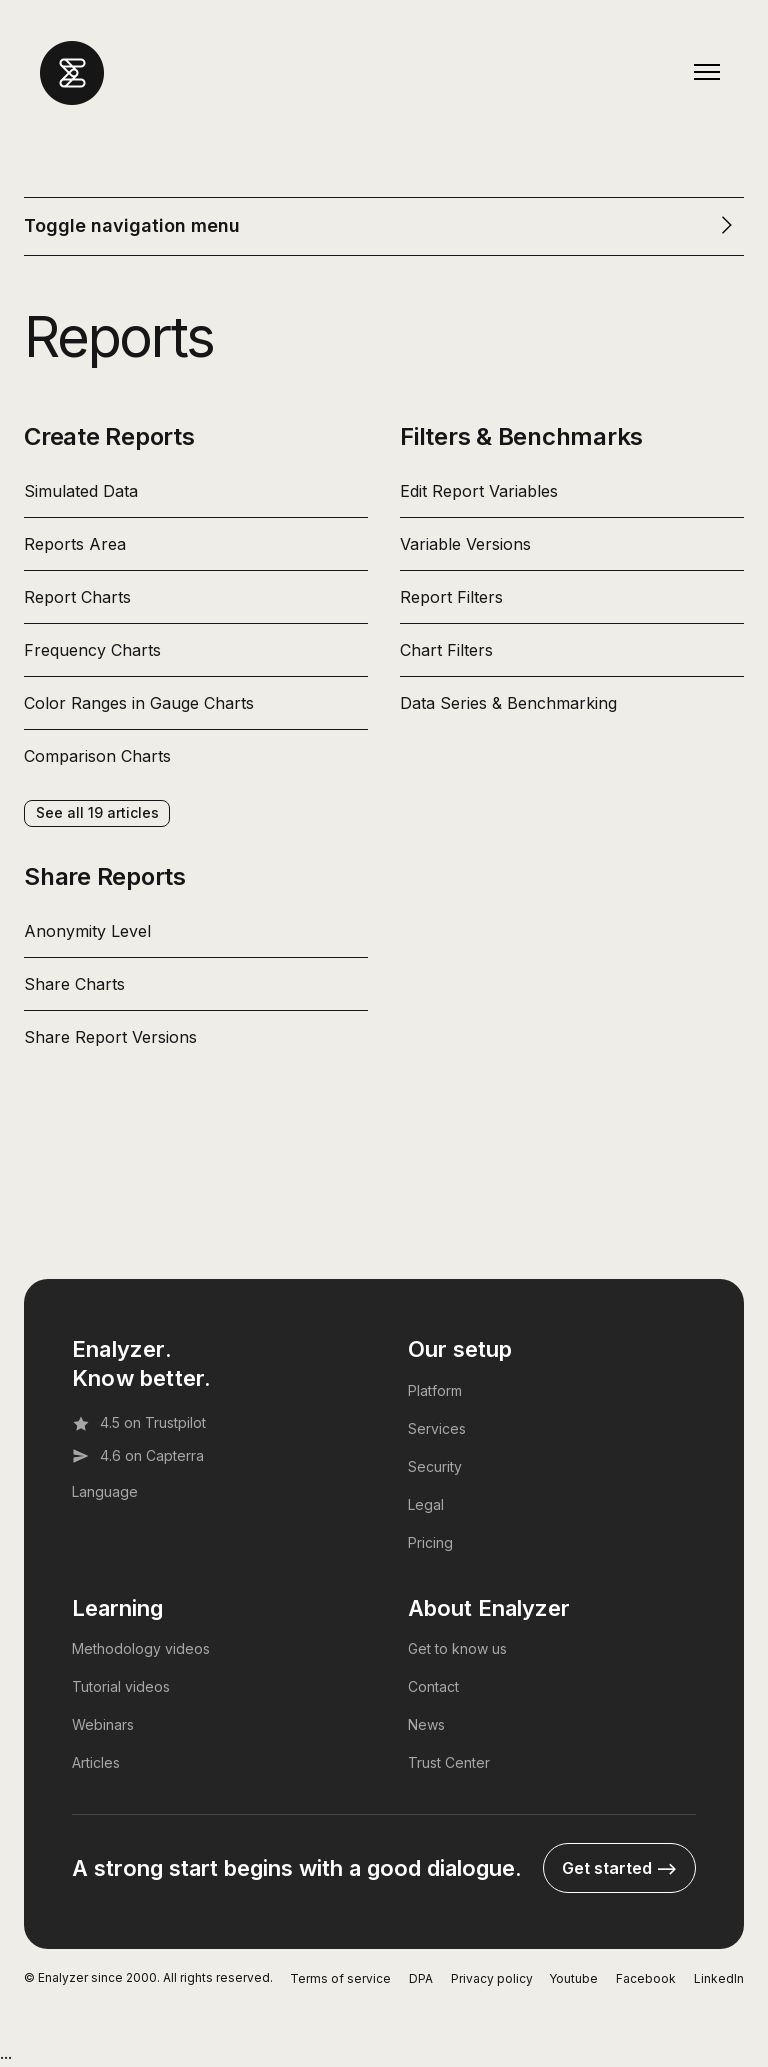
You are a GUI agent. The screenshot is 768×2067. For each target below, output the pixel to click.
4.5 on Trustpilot (139, 1423)
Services (437, 1428)
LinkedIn (719, 1978)
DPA (421, 1978)
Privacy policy (492, 1978)
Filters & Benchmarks (521, 436)
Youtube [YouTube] (573, 1978)
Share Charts (74, 984)
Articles (96, 1762)
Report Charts (77, 597)
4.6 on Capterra (138, 1456)
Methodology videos (141, 1648)
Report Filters (451, 597)
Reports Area (75, 544)
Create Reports (109, 436)
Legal (426, 1504)
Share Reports (105, 876)
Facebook (646, 1978)
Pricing (430, 1542)
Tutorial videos (121, 1686)
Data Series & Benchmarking (508, 703)
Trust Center (449, 1762)
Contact (433, 1686)
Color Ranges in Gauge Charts (139, 703)
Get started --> (619, 1868)
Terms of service (340, 1978)
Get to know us (457, 1648)
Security (435, 1466)
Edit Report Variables (479, 491)
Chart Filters (446, 650)
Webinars (103, 1724)
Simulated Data (81, 491)
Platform (435, 1390)
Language (105, 1491)
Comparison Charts (97, 756)
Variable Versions (465, 544)
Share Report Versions (110, 1037)
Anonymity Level (87, 931)
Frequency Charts (92, 650)
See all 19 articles (97, 812)
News (426, 1724)
